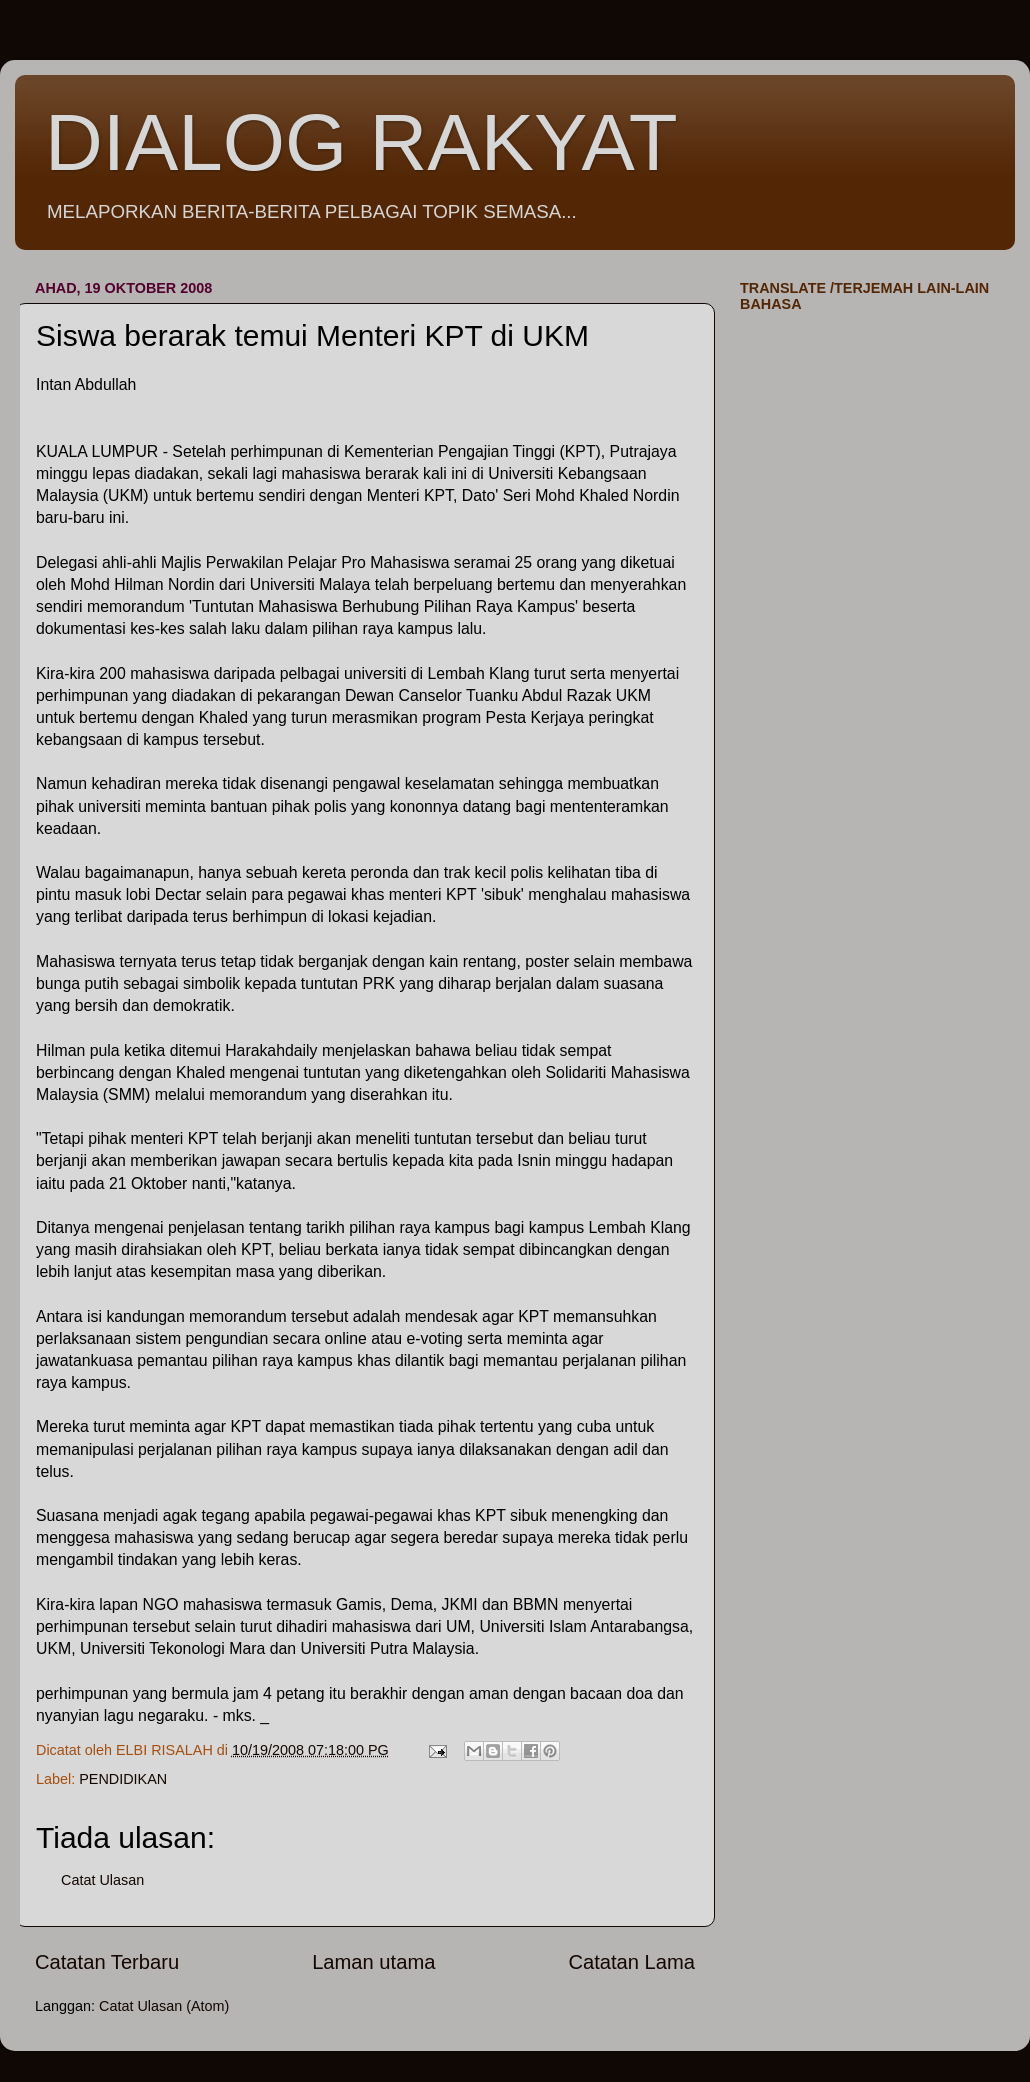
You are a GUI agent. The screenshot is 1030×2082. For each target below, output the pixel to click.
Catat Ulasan (102, 1880)
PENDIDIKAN (123, 1779)
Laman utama (373, 1962)
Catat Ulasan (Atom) (164, 2006)
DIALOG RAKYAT (361, 142)
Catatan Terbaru (107, 1962)
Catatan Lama (631, 1962)
